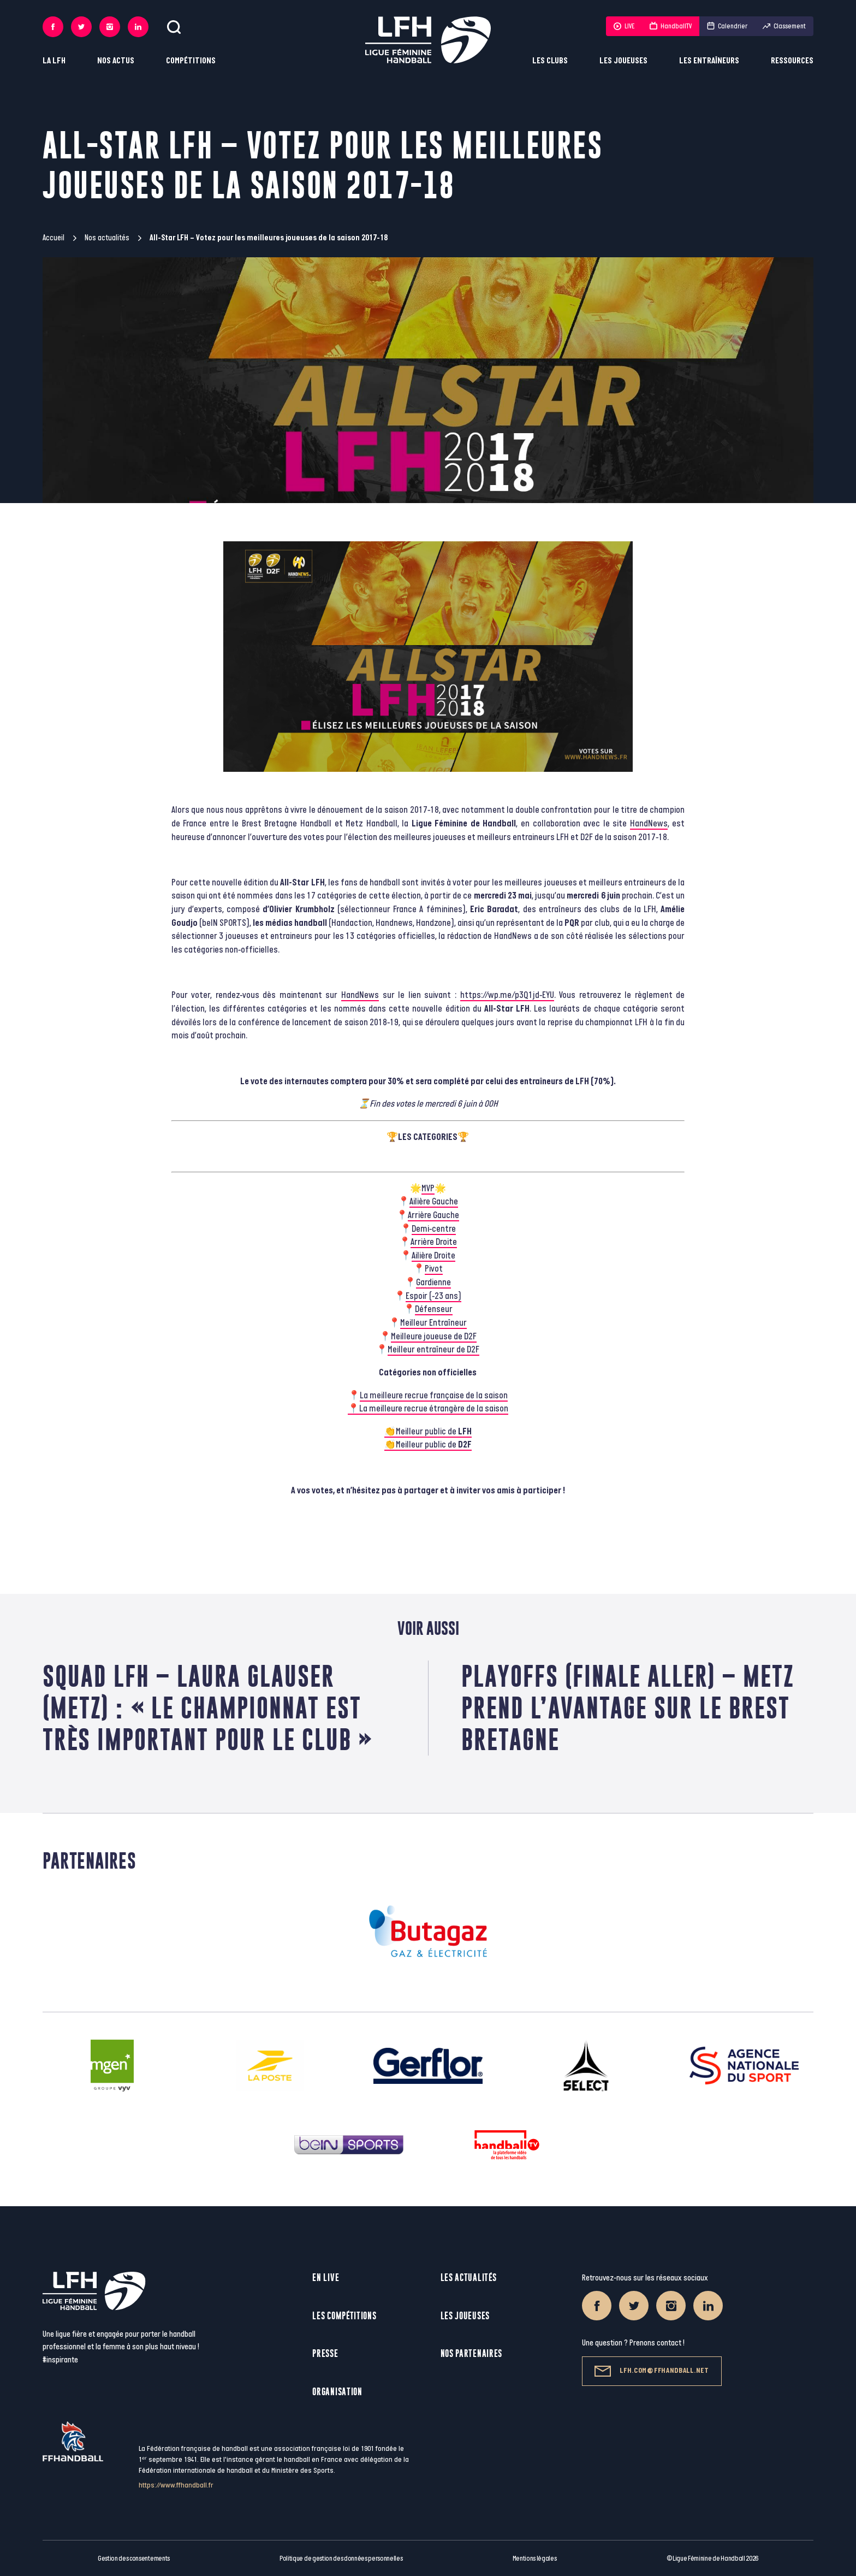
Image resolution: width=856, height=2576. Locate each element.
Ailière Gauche (433, 1201)
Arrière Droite (434, 1242)
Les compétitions (344, 2316)
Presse (325, 2353)
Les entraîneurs (709, 61)
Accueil (53, 238)
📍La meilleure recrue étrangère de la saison (428, 1408)
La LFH (54, 61)
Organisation (337, 2391)
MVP (428, 1188)
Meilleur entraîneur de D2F (433, 1349)
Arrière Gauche (433, 1215)
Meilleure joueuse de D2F (434, 1336)
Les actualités (469, 2277)
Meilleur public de (434, 1444)
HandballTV (671, 26)
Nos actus (115, 61)
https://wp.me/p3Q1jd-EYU (507, 995)
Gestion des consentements (134, 2558)
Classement (784, 26)
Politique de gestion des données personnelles (341, 2558)
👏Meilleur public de (428, 1431)
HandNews (649, 823)
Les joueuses (623, 61)
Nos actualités (107, 238)
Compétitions (191, 61)
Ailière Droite (433, 1255)
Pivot (434, 1268)
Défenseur (434, 1309)
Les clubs (550, 61)
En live (325, 2277)
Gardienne (433, 1282)
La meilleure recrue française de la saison (434, 1395)
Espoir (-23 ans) (433, 1296)
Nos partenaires (472, 2353)
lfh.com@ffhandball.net (652, 2371)
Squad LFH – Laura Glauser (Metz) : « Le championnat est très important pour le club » (208, 1708)
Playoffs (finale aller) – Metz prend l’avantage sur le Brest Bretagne (627, 1708)
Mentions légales (535, 2558)
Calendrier (727, 26)
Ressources (792, 61)
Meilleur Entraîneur (433, 1322)
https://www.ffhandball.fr (176, 2485)
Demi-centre (434, 1229)
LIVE (624, 26)
